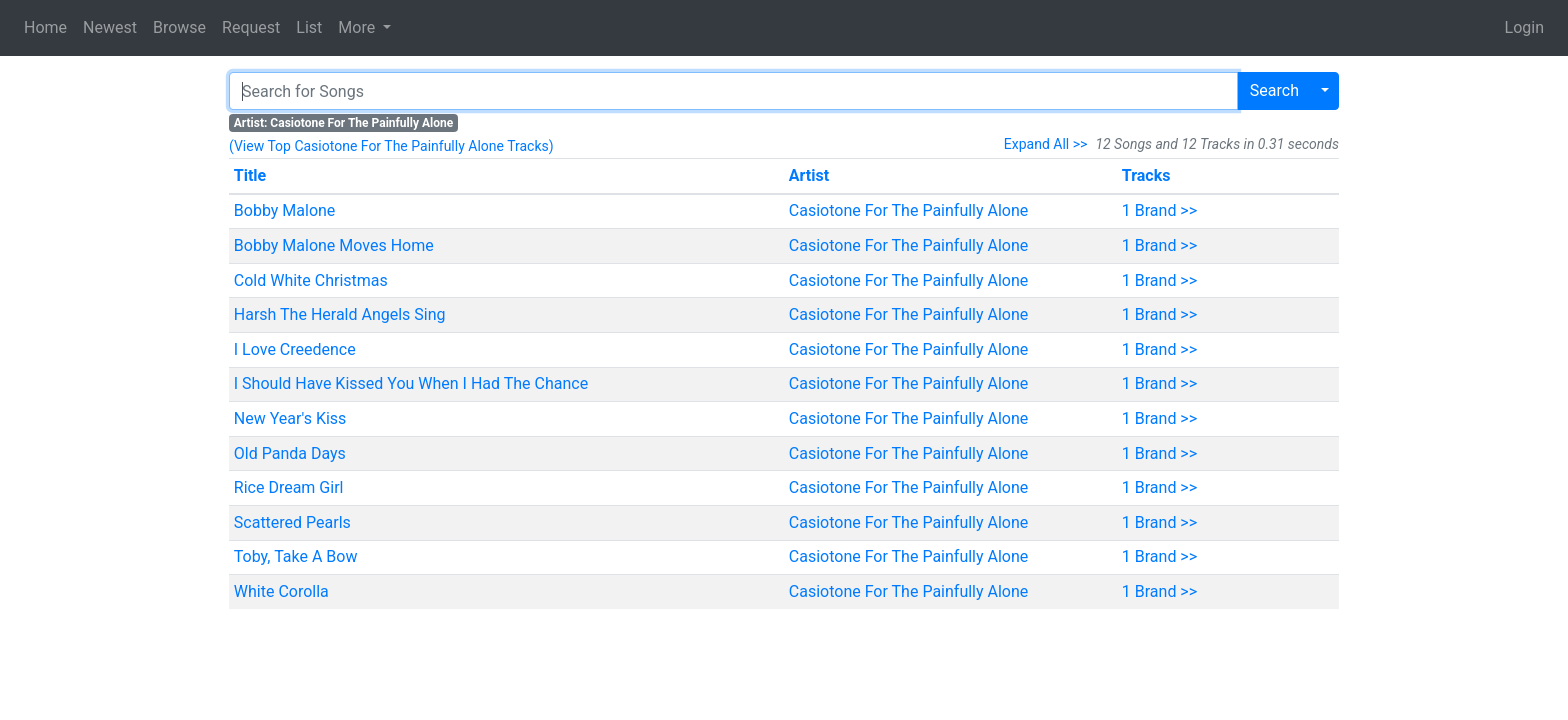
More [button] (358, 27)
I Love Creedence (295, 349)
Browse (179, 27)
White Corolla (281, 591)
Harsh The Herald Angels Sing (340, 314)
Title (250, 175)
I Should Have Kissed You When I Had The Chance (411, 383)
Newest (110, 27)
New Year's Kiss (290, 418)
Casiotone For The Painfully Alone (909, 210)
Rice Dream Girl (289, 487)
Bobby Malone (285, 210)
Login (1524, 27)
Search (1274, 90)
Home (45, 27)
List (309, 27)
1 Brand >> (1159, 210)
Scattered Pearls (292, 522)
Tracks (1146, 175)
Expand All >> (1046, 144)
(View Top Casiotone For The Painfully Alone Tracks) (391, 146)
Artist (809, 175)
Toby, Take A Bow (296, 556)
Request (251, 27)
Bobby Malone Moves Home (334, 245)
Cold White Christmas (311, 280)
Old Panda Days (290, 453)
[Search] (733, 91)
